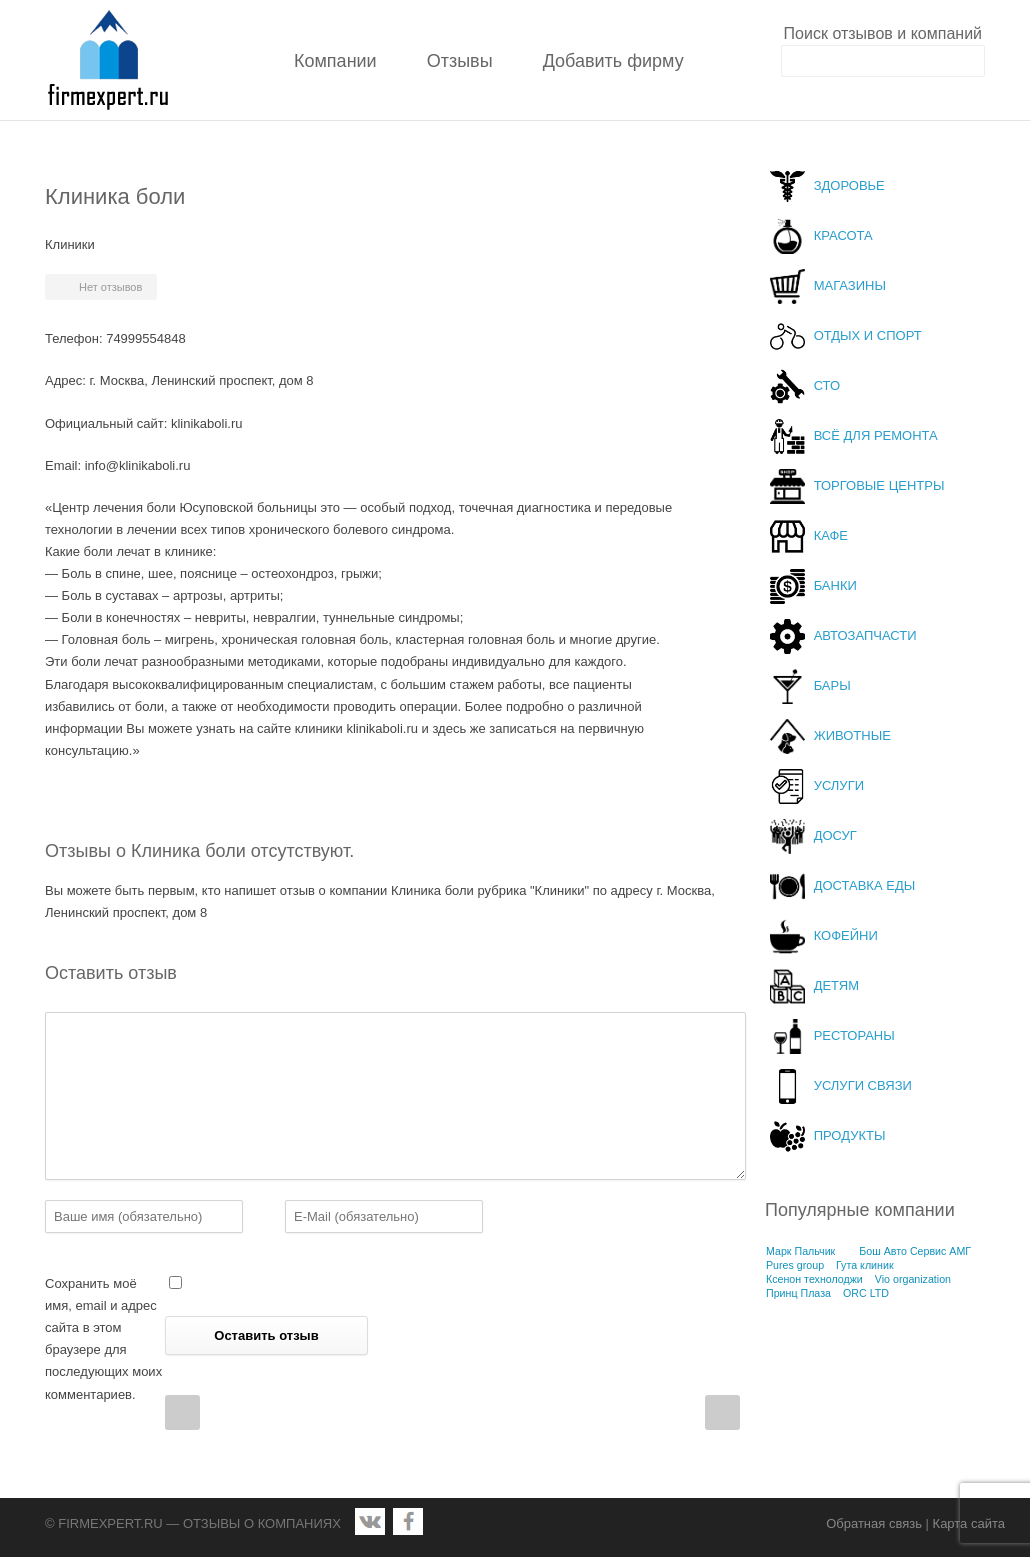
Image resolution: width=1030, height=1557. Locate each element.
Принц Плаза (798, 1293)
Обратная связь (874, 1523)
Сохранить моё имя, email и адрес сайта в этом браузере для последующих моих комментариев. (103, 1338)
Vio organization (913, 1279)
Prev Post (182, 1412)
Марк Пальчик (800, 1251)
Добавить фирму (613, 61)
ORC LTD (866, 1293)
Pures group (795, 1265)
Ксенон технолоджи (814, 1279)
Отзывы (460, 61)
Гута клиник (865, 1265)
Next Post (722, 1412)
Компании (335, 61)
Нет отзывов (110, 287)
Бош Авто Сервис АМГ (915, 1251)
